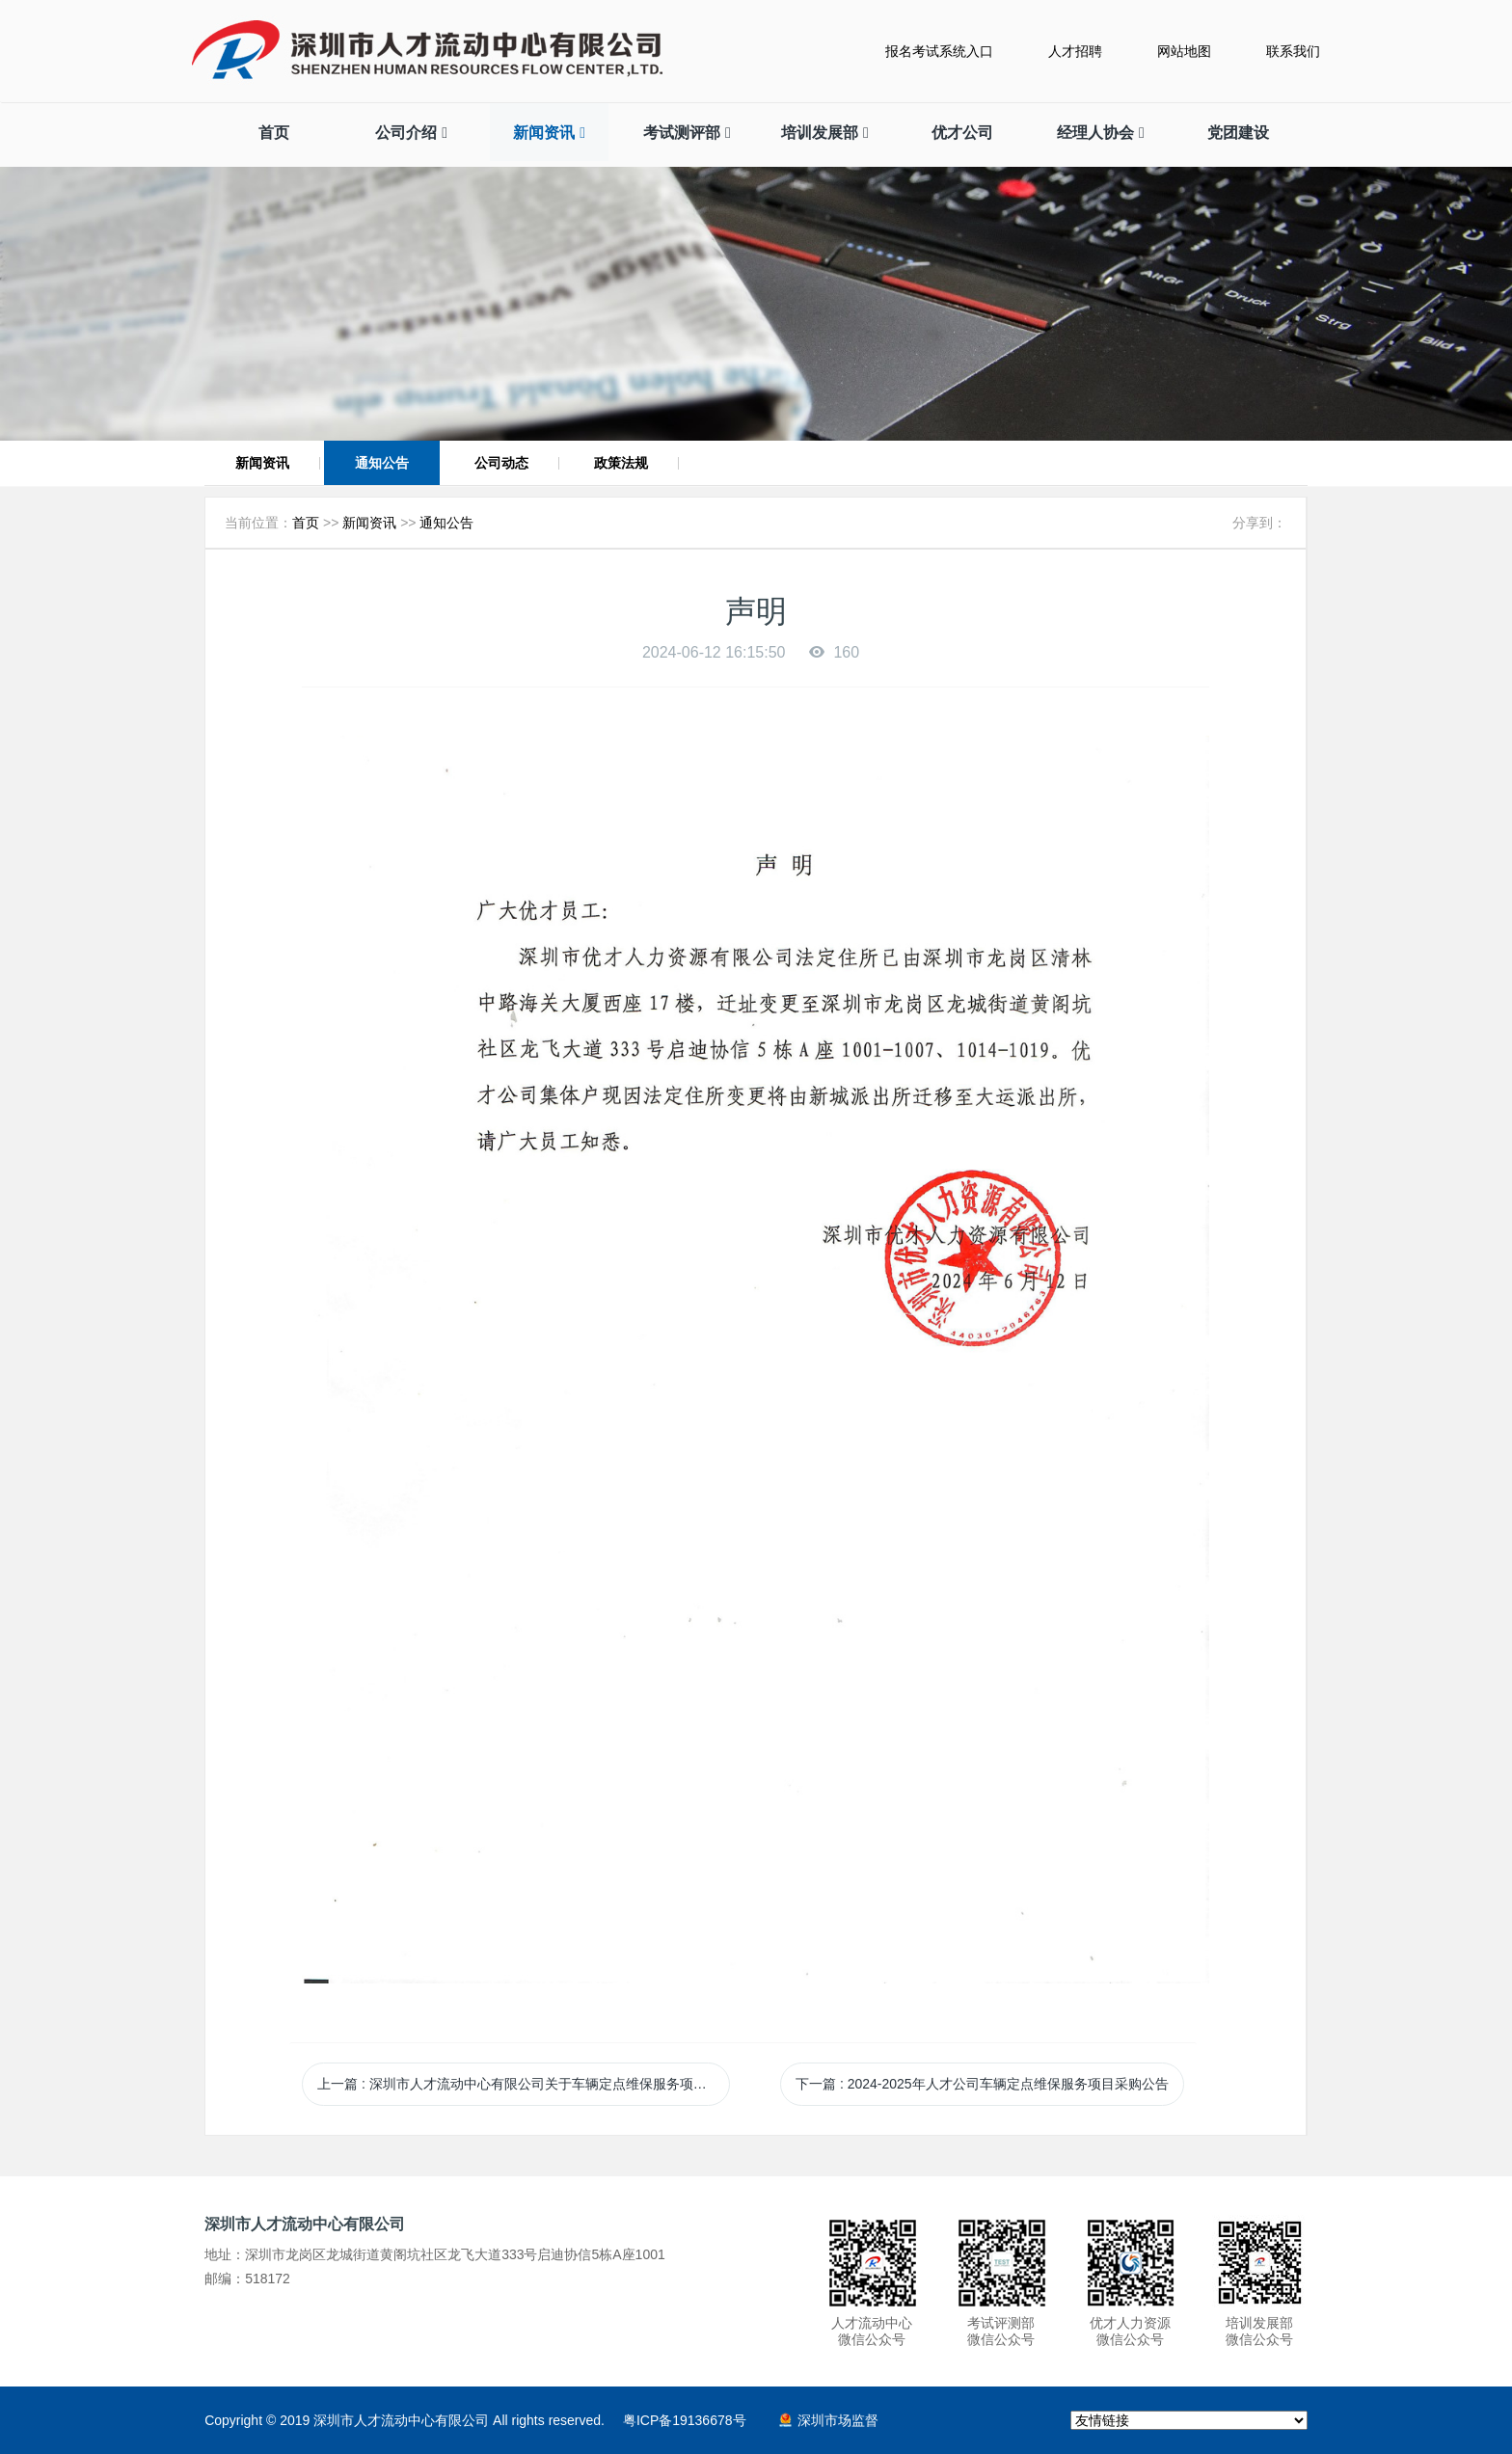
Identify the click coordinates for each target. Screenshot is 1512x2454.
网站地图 (1184, 51)
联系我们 (1293, 51)
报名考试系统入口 (939, 51)
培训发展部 (825, 132)
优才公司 (962, 132)
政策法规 (621, 463)
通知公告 (382, 463)
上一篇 (523, 2083)
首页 (273, 132)
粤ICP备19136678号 (684, 2420)
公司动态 (501, 463)
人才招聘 (1075, 51)
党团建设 (1238, 132)
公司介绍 (411, 132)
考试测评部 (687, 132)
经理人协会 (1101, 132)
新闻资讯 (549, 132)
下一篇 (982, 2083)
